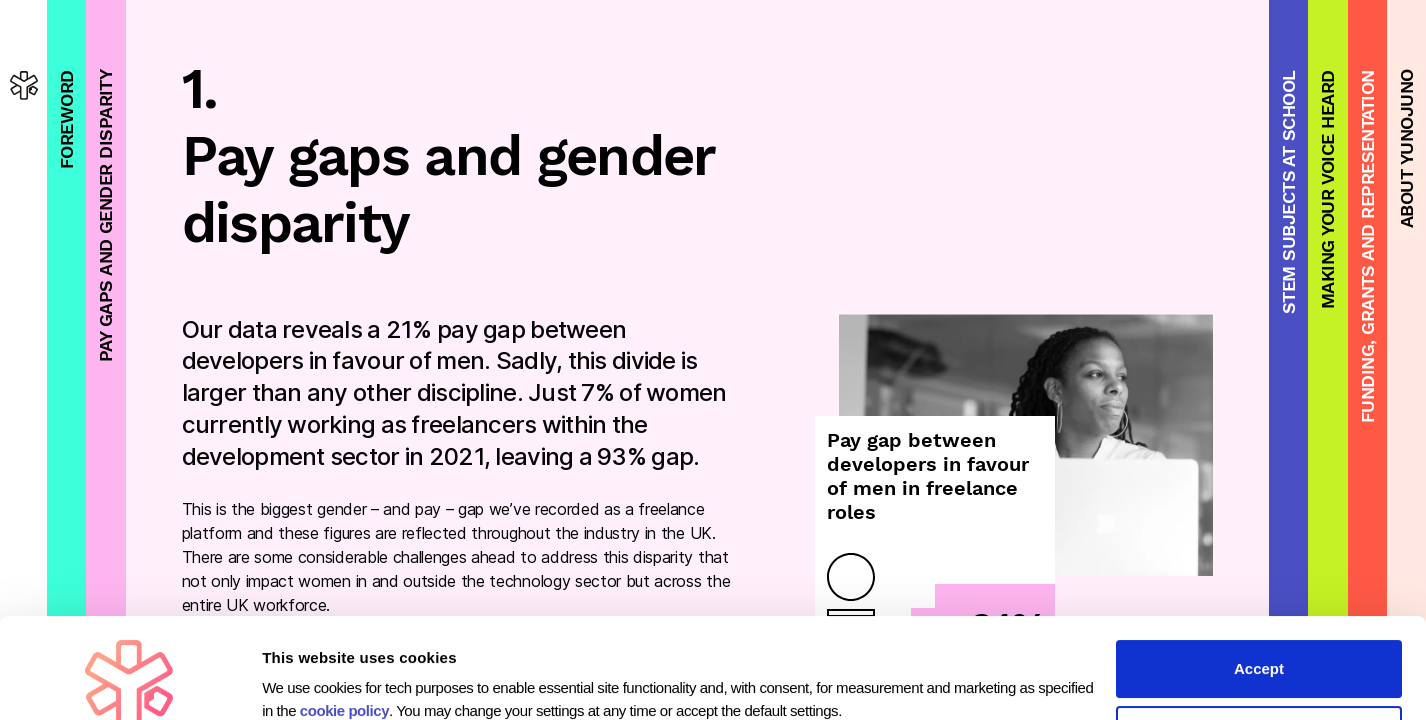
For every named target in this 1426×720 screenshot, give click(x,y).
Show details (308, 671)
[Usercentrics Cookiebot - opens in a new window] (129, 681)
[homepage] (24, 85)
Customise (1259, 640)
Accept (1259, 574)
